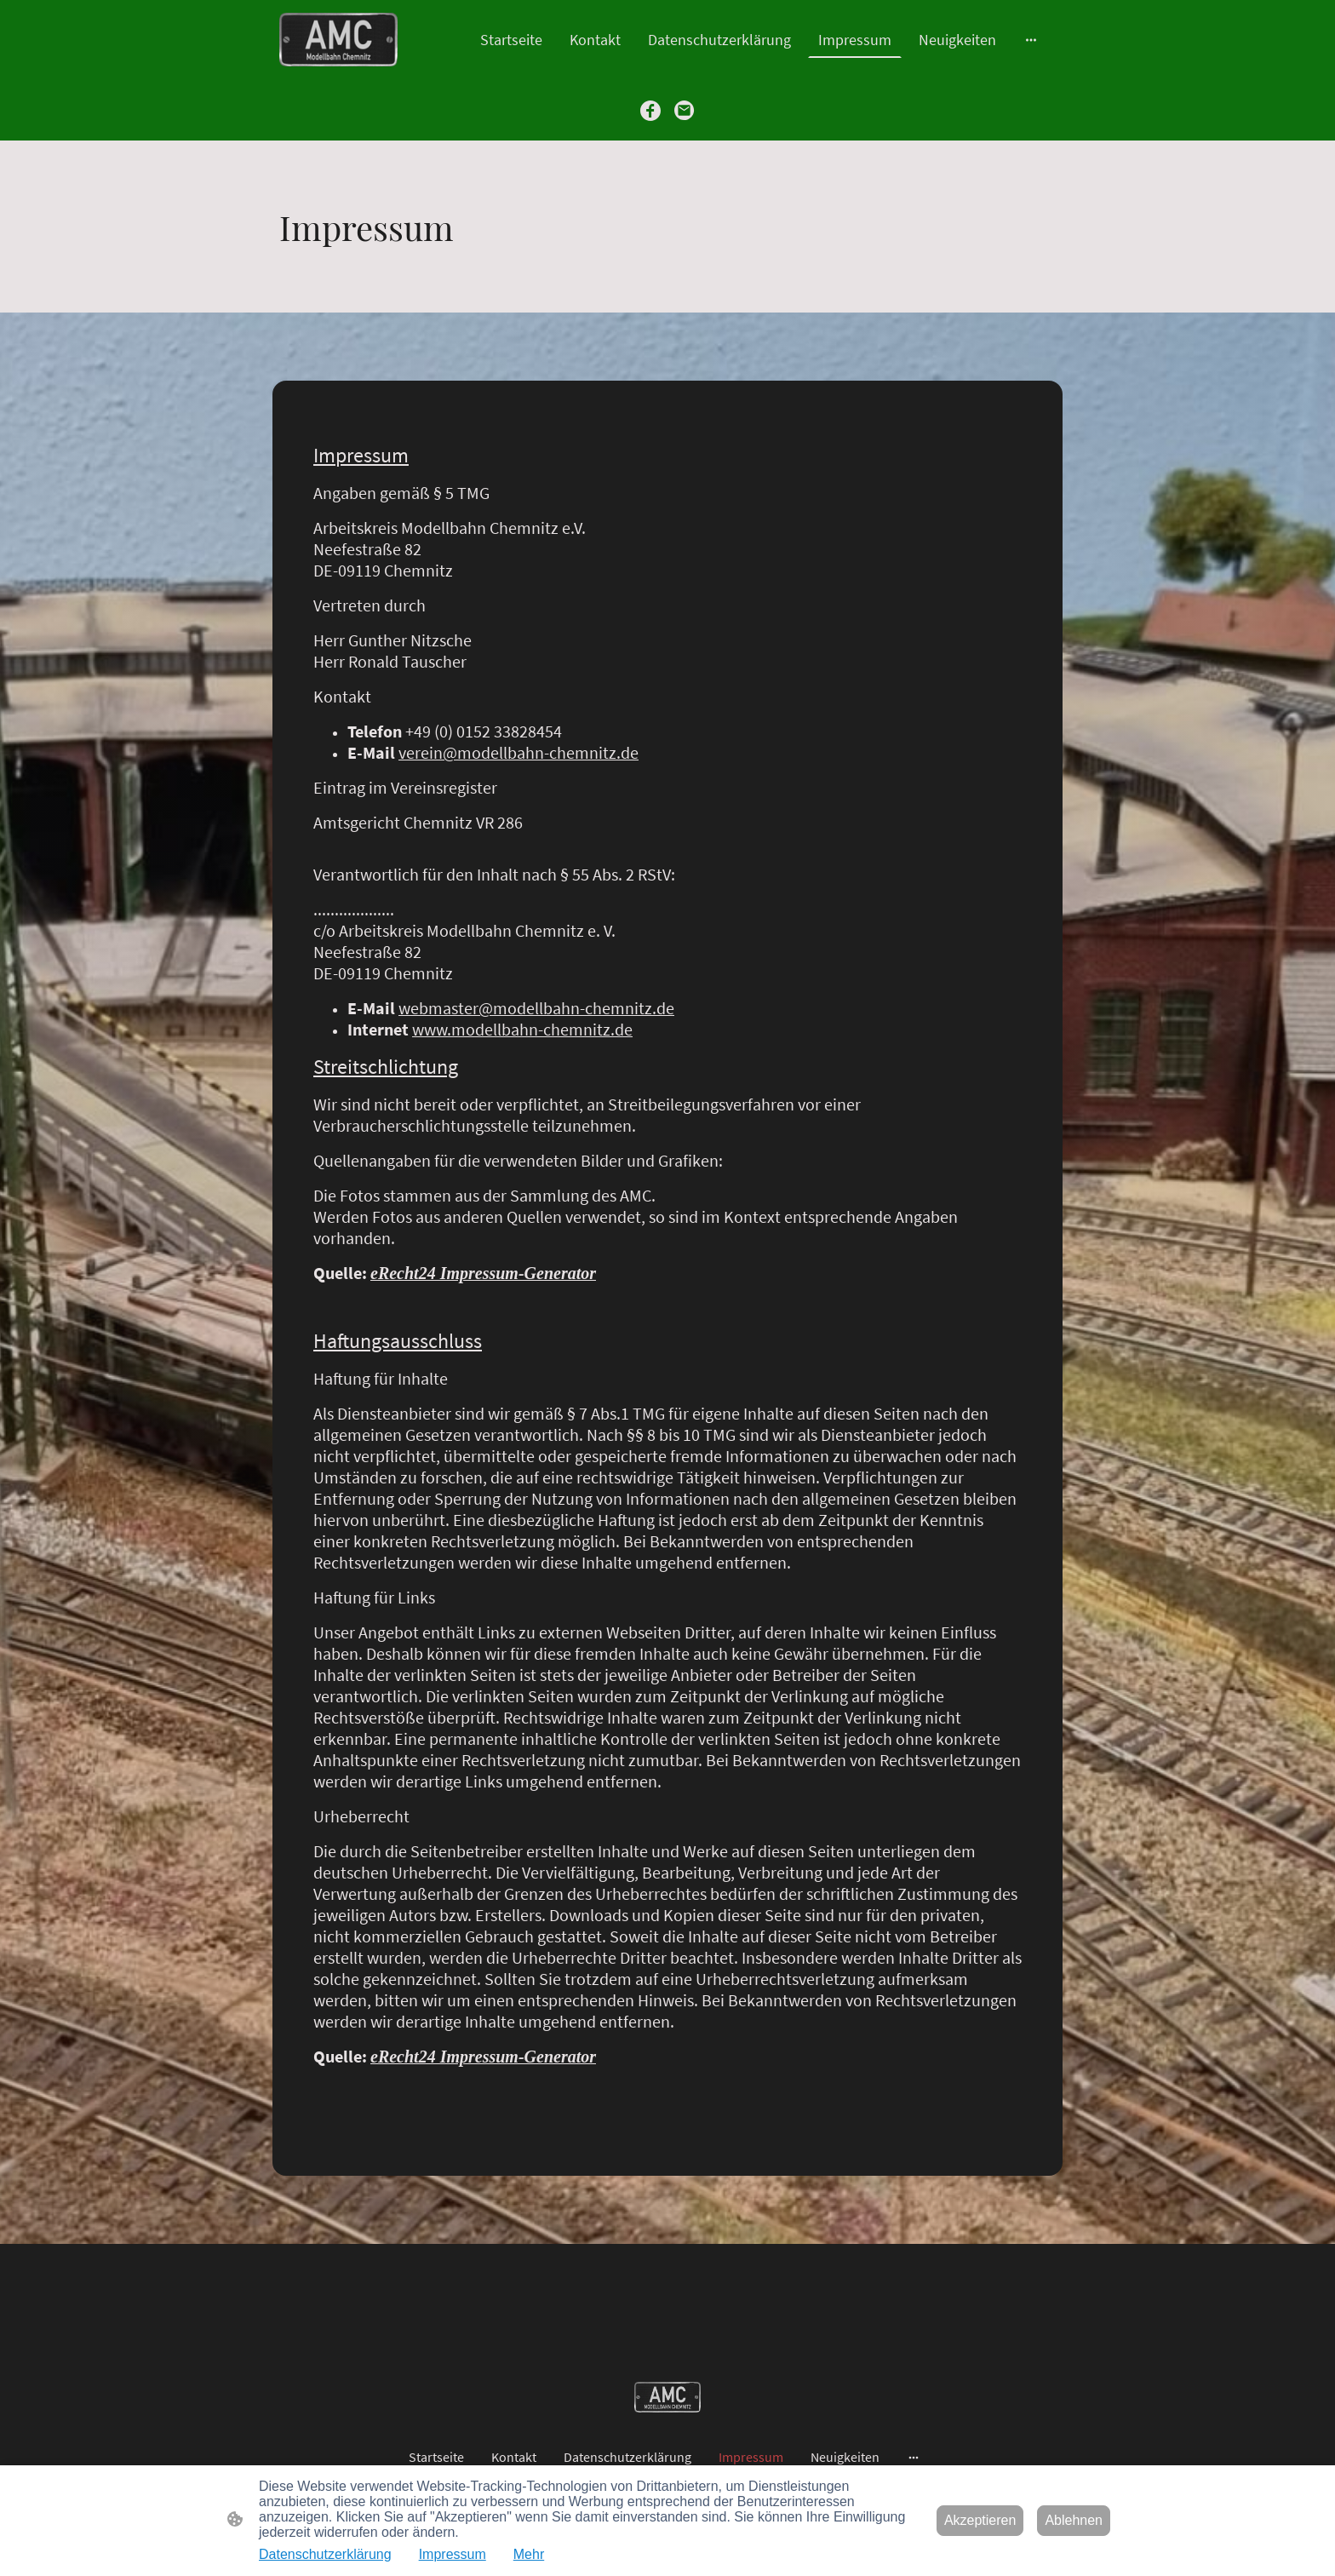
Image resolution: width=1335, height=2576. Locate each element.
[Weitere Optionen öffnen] (1031, 39)
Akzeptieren (980, 2520)
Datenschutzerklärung (325, 2554)
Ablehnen (1074, 2520)
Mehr (528, 2554)
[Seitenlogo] (338, 39)
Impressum (452, 2554)
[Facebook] (650, 110)
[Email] (684, 110)
